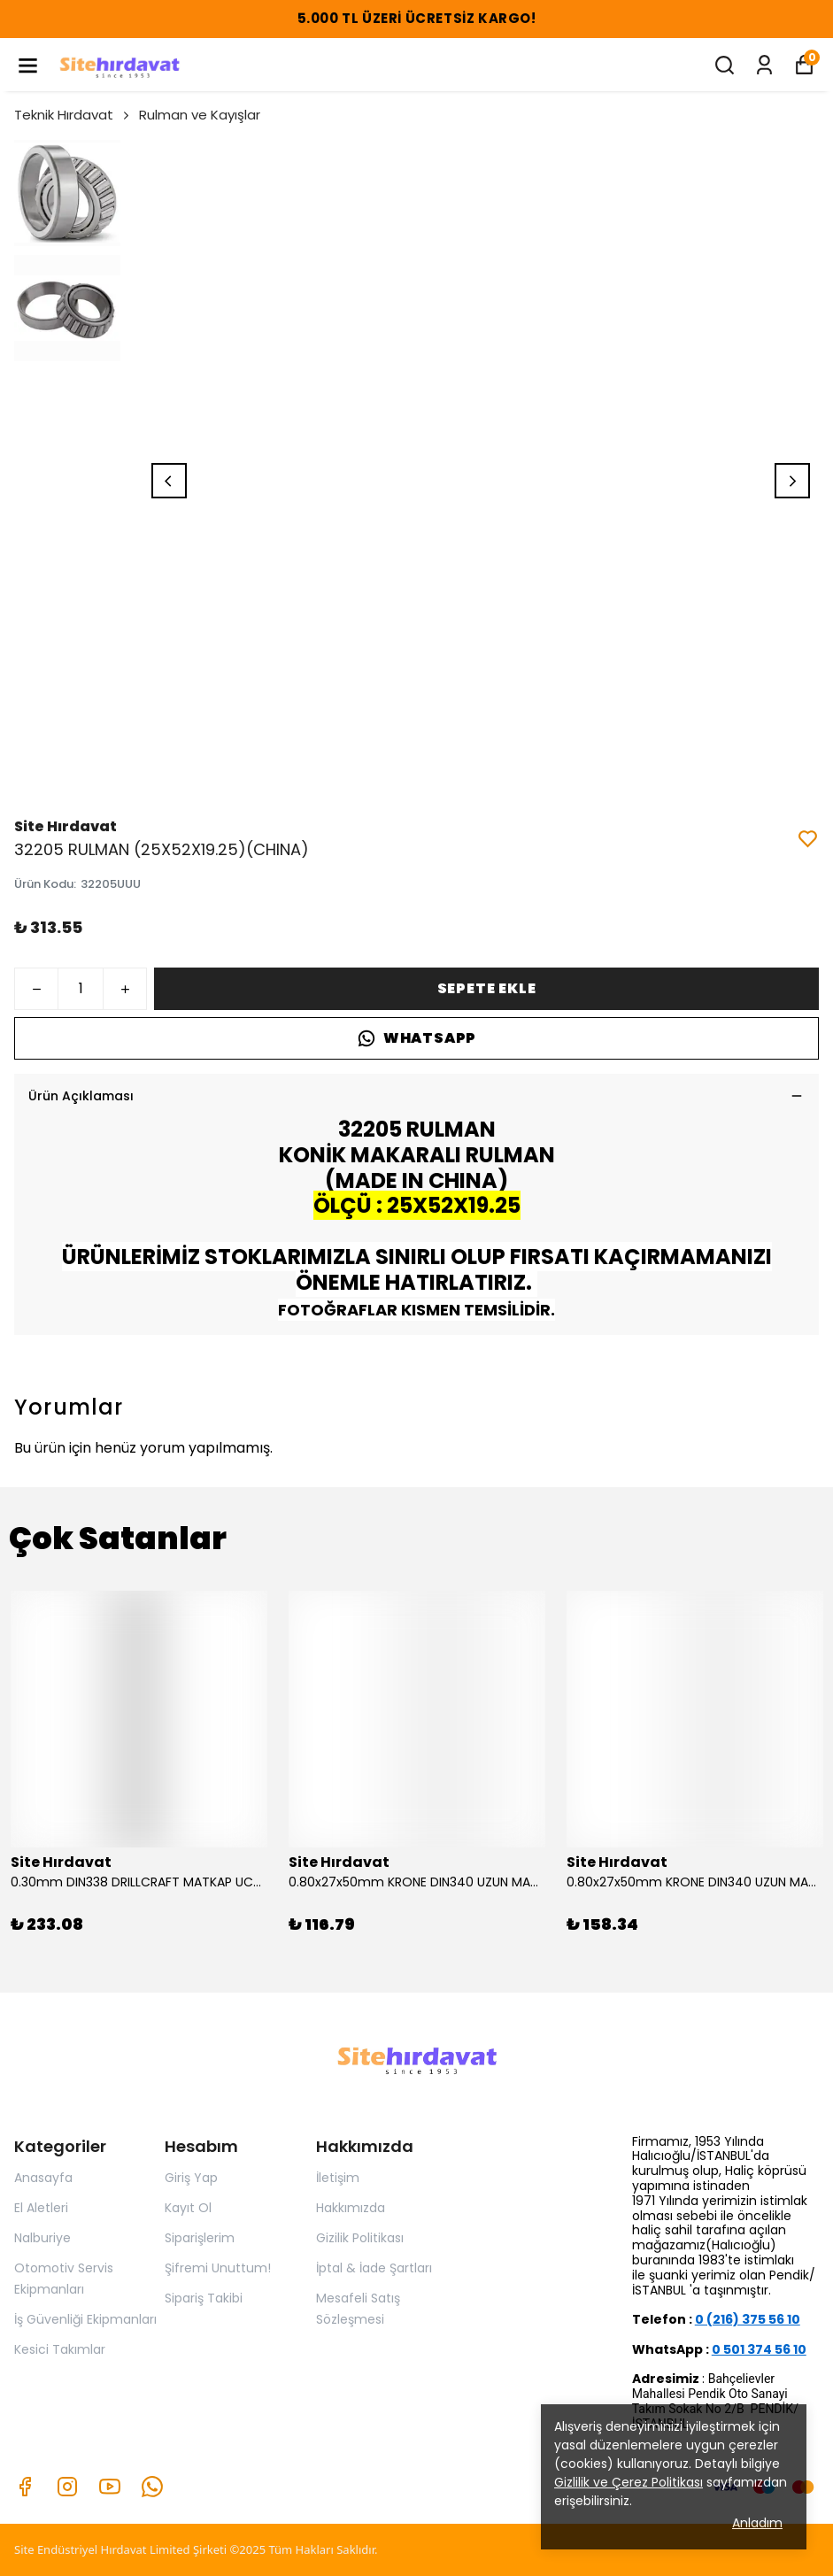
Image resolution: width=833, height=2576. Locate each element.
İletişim (337, 2178)
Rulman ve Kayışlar (199, 114)
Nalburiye (42, 2238)
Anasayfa (43, 2178)
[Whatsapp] (152, 2486)
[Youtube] (109, 2486)
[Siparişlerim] (764, 65)
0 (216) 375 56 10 (747, 2319)
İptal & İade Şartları (374, 2268)
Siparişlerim (200, 2238)
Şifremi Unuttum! (218, 2268)
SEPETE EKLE (486, 988)
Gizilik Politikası (360, 2238)
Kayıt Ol (188, 2208)
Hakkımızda (350, 2208)
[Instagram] (67, 2486)
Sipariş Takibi (204, 2298)
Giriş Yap (191, 2178)
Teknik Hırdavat (73, 114)
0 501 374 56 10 (759, 2349)
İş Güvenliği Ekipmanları (85, 2319)
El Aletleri (41, 2208)
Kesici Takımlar (59, 2349)
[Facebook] (24, 2486)
